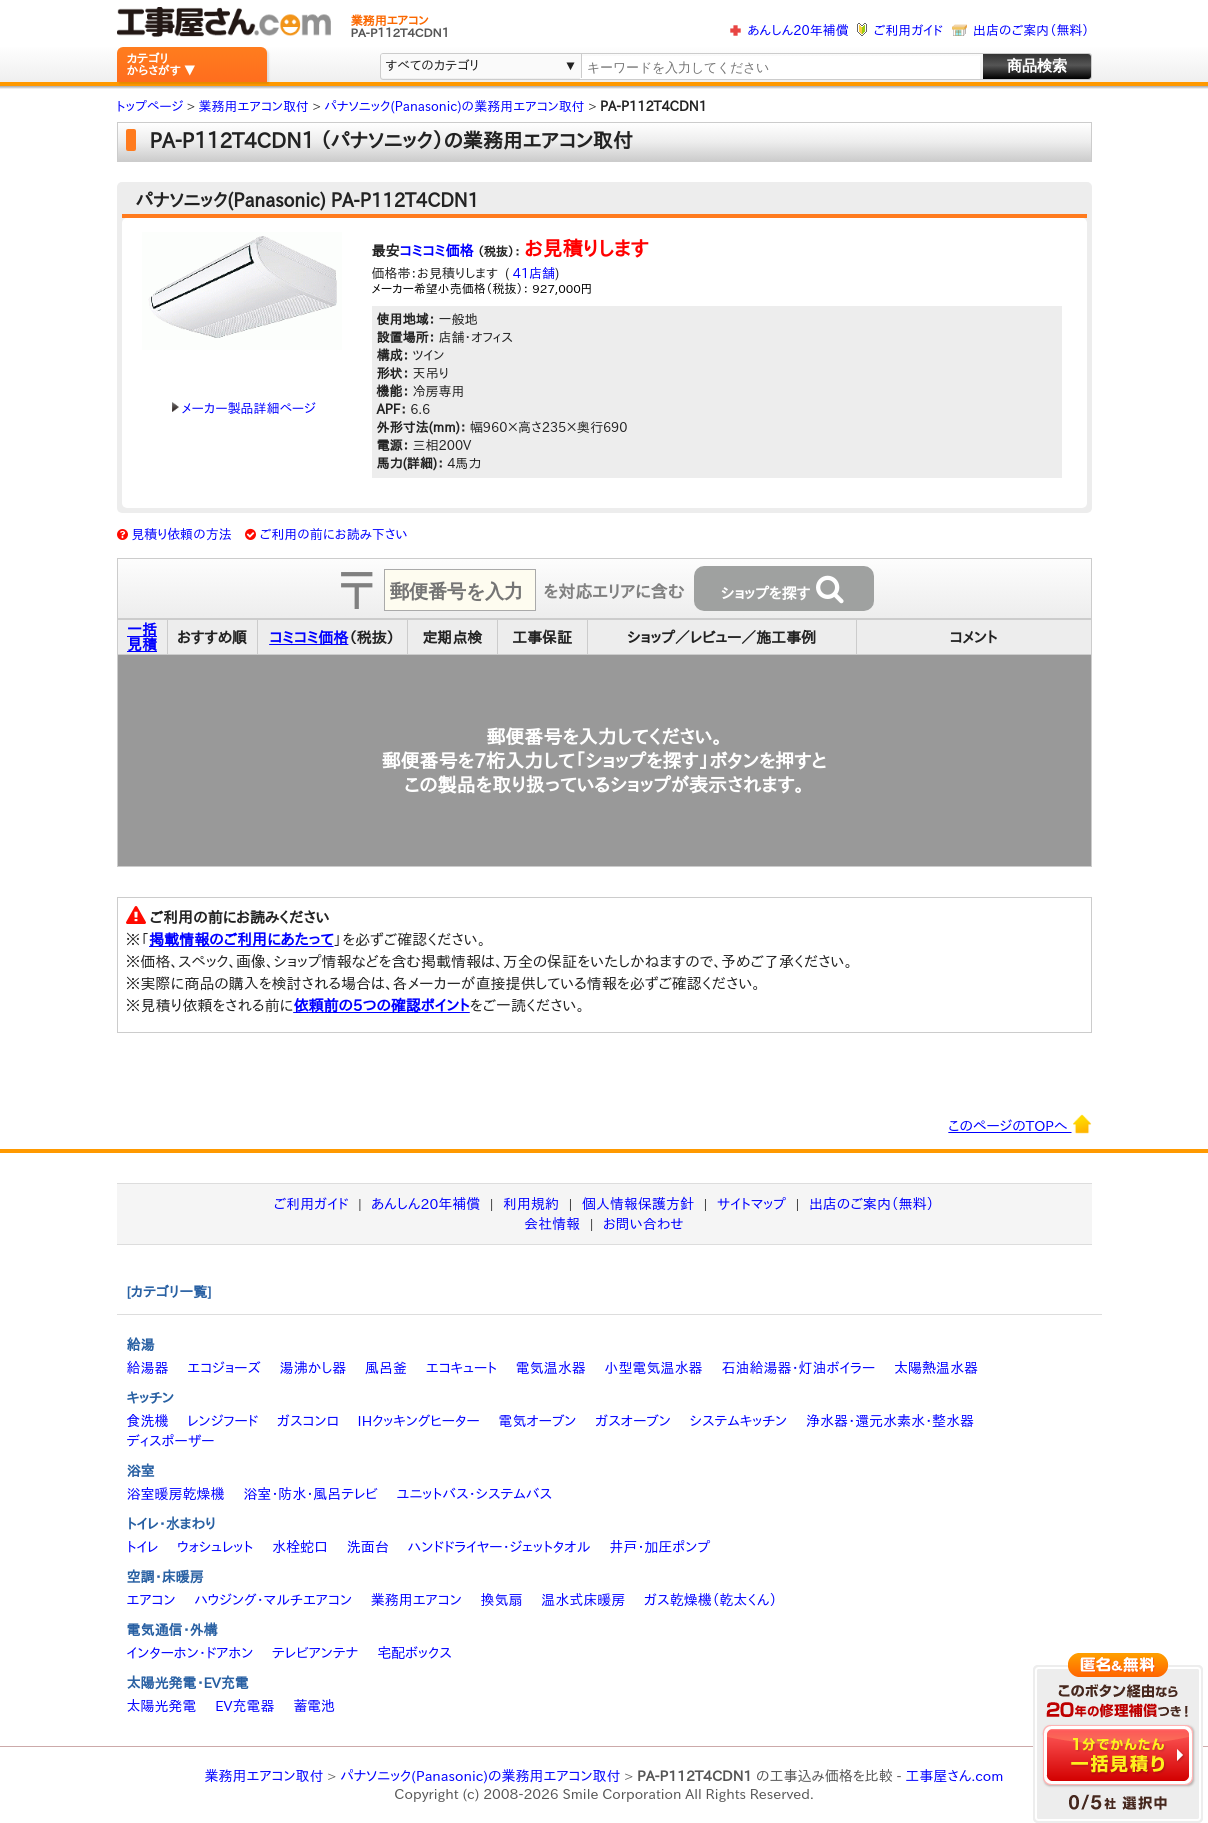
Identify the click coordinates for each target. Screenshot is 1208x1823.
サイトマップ (751, 1204)
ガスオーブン (633, 1421)
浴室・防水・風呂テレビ (310, 1494)
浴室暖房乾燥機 (176, 1494)
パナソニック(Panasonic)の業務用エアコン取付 (480, 1776)
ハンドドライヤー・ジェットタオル (499, 1547)
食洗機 (148, 1421)
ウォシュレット (215, 1547)
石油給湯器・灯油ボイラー (798, 1368)
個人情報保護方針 (638, 1204)
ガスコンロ (308, 1421)
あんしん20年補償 (797, 30)
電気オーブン (537, 1421)
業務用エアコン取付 (264, 1776)
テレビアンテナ (315, 1653)
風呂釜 (386, 1368)
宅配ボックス (414, 1653)
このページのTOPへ (1019, 1124)
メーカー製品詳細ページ (244, 408)
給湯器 (148, 1368)
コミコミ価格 (437, 251)
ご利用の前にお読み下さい (334, 534)
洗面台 (368, 1547)
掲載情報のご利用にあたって (241, 939)
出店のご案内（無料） (1031, 30)
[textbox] (780, 67)
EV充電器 (244, 1706)
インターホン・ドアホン (190, 1653)
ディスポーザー (171, 1441)
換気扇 (501, 1600)
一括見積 (142, 637)
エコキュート (461, 1368)
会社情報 (552, 1224)
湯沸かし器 (312, 1368)
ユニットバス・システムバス (475, 1494)
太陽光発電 (162, 1706)
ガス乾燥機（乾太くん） (710, 1600)
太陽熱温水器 (936, 1368)
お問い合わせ (643, 1224)
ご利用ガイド (908, 30)
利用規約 (531, 1204)
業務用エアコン (416, 1600)
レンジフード (222, 1421)
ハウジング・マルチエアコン (273, 1600)
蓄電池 (314, 1706)
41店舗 (532, 273)
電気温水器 (551, 1368)
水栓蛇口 (300, 1547)
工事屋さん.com (954, 1776)
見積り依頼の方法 (181, 534)
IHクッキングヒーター (419, 1421)
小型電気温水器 (654, 1368)
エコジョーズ (223, 1368)
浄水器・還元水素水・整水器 (890, 1421)
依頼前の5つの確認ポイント (381, 1005)
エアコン (151, 1600)
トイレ (143, 1547)
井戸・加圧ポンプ (659, 1547)
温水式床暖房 (583, 1600)
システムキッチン (739, 1421)
